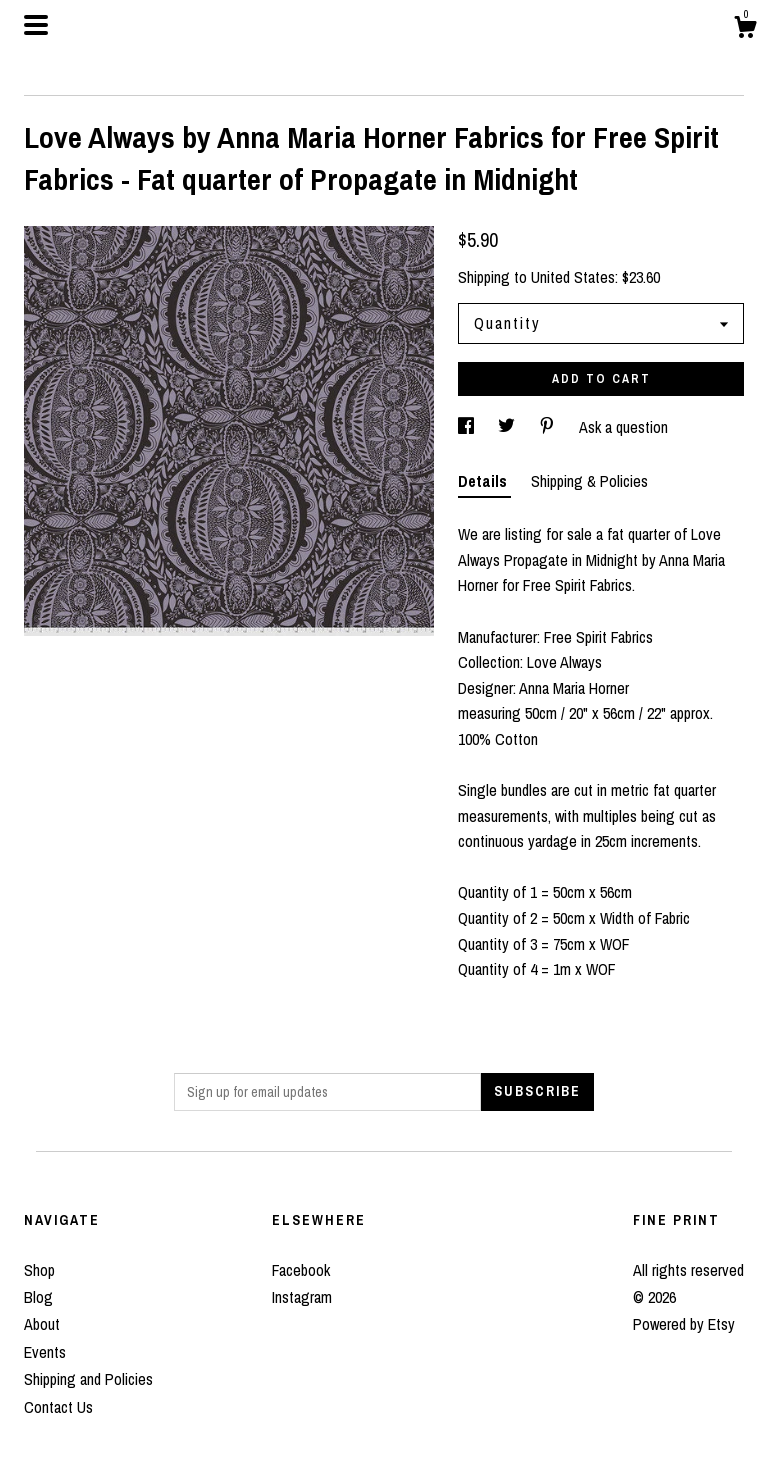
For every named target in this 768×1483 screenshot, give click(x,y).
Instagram (302, 1297)
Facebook (301, 1270)
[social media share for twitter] (508, 427)
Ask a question (623, 427)
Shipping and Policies (88, 1379)
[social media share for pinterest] (549, 427)
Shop (39, 1270)
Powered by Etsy (684, 1324)
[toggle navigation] (36, 25)
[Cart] (745, 30)
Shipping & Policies (589, 481)
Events (45, 1352)
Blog (38, 1297)
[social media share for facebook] (468, 427)
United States (573, 277)
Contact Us (58, 1407)
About (42, 1324)
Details (484, 481)
